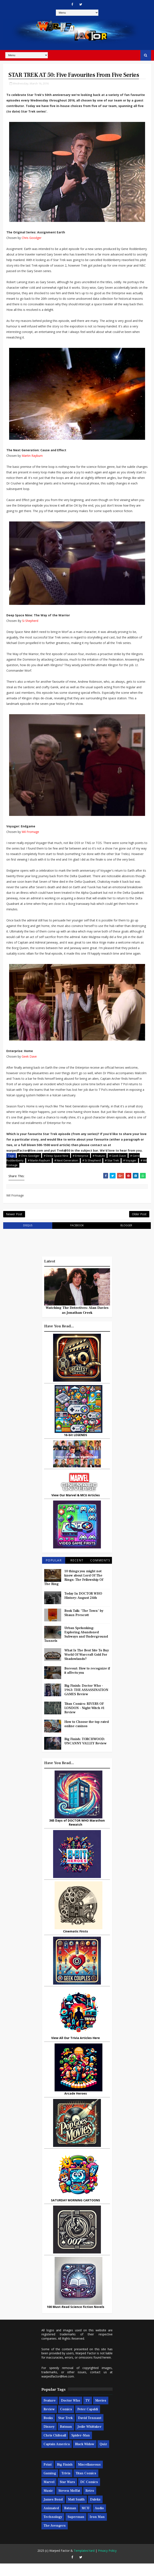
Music (48, 2503)
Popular (54, 1573)
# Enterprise (80, 1164)
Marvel (49, 2494)
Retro (89, 2503)
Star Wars (67, 2494)
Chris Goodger (31, 246)
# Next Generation (66, 1169)
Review (49, 2422)
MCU (85, 2521)
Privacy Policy (107, 2563)
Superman (76, 2529)
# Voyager (129, 1169)
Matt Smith (76, 2512)
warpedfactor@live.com (57, 2389)
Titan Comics (86, 2486)
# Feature (99, 1164)
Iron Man (97, 2529)
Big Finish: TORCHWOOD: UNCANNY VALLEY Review (85, 1753)
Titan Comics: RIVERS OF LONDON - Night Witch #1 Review (84, 1720)
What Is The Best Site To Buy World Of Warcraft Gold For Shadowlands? (86, 1667)
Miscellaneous (89, 2477)
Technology (53, 2529)
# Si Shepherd (91, 1169)
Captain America (57, 2457)
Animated (51, 2521)
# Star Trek (112, 1169)
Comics (66, 2422)
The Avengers (55, 2538)
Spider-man (80, 2448)
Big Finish (65, 2477)
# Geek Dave (117, 1164)
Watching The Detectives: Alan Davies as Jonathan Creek (77, 1322)
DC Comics (89, 2494)
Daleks (95, 2512)
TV (87, 2413)
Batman (66, 2439)
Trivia (65, 2486)
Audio (99, 2521)
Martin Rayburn (32, 464)
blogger (126, 1238)
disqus (27, 1238)
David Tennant (89, 2430)
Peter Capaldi (87, 2422)
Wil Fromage (30, 840)
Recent (77, 1573)
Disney (49, 2439)
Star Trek (65, 2430)
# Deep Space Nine (56, 1164)
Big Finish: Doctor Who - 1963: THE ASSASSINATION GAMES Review (86, 1702)
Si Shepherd (30, 629)
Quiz (103, 2457)
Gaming (50, 2486)
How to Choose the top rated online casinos (86, 1736)
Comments (100, 1573)
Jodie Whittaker (89, 2439)
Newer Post (14, 1225)
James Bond (53, 2512)
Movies (100, 2413)
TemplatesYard (84, 2563)
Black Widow (84, 2457)
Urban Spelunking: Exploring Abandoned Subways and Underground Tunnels (76, 1646)
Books (48, 2430)
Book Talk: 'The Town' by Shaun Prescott (83, 1625)
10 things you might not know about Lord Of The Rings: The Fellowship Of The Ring (73, 1590)
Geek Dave (29, 1065)
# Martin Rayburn (39, 1169)
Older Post (139, 1225)
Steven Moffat (69, 2503)
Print (48, 2477)
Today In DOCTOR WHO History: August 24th (83, 1608)
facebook (77, 1238)
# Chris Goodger (29, 1164)
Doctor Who (70, 2413)
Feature (50, 2413)
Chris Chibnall (55, 2448)
